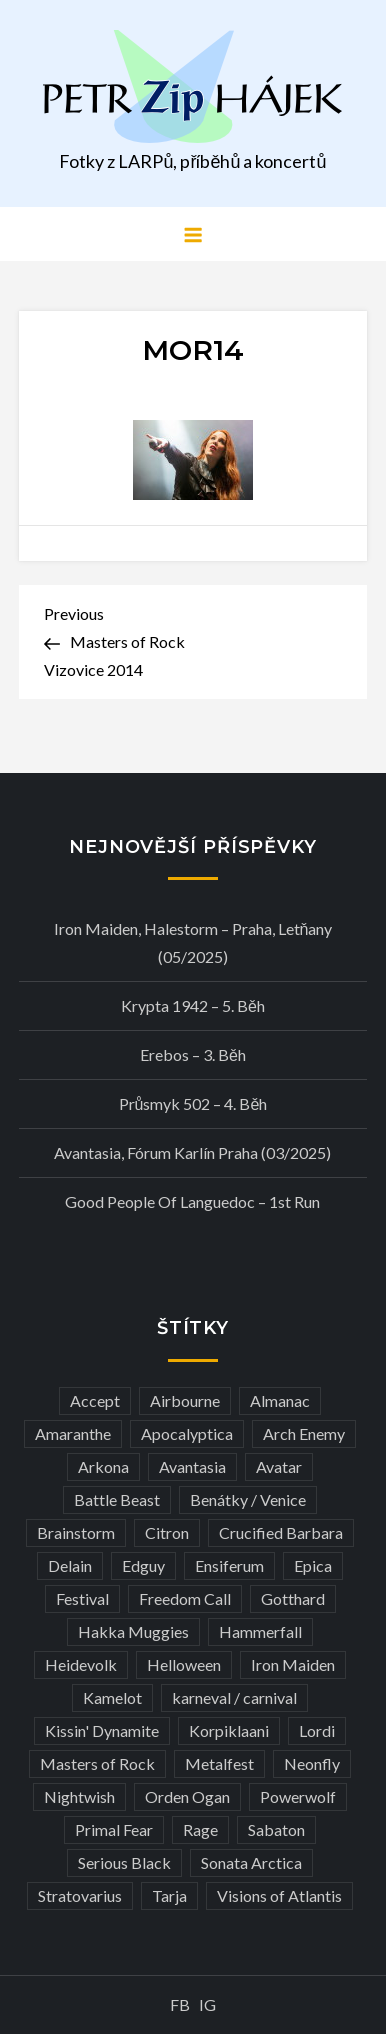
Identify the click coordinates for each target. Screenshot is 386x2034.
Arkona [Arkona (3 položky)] (103, 1466)
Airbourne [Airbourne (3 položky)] (185, 1400)
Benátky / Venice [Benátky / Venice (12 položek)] (248, 1499)
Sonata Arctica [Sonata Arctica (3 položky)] (251, 1862)
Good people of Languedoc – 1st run (192, 1201)
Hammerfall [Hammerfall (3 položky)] (260, 1631)
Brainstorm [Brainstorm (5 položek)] (76, 1532)
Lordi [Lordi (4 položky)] (317, 1730)
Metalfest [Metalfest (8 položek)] (219, 1763)
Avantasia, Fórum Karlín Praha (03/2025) (192, 1152)
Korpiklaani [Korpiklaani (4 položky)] (229, 1730)
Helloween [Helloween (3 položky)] (184, 1664)
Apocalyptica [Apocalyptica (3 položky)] (187, 1433)
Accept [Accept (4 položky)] (95, 1400)
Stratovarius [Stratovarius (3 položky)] (80, 1895)
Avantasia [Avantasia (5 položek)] (192, 1466)
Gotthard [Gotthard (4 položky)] (293, 1598)
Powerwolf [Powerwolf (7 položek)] (298, 1796)
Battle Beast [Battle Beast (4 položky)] (117, 1499)
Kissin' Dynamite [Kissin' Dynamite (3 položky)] (102, 1730)
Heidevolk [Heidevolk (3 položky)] (81, 1664)
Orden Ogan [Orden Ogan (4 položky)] (187, 1796)
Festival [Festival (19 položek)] (82, 1598)
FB (180, 2004)
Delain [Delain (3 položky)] (70, 1565)
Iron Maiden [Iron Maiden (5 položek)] (293, 1664)
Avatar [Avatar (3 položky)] (279, 1466)
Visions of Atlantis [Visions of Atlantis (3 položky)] (279, 1895)
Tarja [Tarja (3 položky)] (169, 1895)
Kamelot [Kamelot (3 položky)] (112, 1697)
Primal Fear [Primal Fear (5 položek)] (114, 1829)
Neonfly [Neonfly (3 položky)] (312, 1763)
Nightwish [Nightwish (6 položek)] (79, 1796)
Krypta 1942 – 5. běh (193, 1005)
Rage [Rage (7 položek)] (200, 1829)
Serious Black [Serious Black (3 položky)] (124, 1862)
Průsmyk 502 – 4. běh (193, 1103)
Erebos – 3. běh (193, 1054)
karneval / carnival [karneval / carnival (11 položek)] (234, 1697)
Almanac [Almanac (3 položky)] (280, 1400)
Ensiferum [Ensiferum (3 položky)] (229, 1565)
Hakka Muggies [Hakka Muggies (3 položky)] (133, 1631)
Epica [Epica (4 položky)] (313, 1565)
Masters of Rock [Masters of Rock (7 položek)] (97, 1763)
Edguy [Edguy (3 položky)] (143, 1565)
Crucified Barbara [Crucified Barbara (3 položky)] (281, 1532)
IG (207, 2004)
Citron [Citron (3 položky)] (167, 1532)
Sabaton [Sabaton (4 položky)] (276, 1829)
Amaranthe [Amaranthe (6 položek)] (73, 1433)
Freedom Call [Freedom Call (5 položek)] (185, 1598)
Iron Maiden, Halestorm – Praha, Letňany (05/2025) (193, 942)
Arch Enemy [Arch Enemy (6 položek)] (304, 1433)
